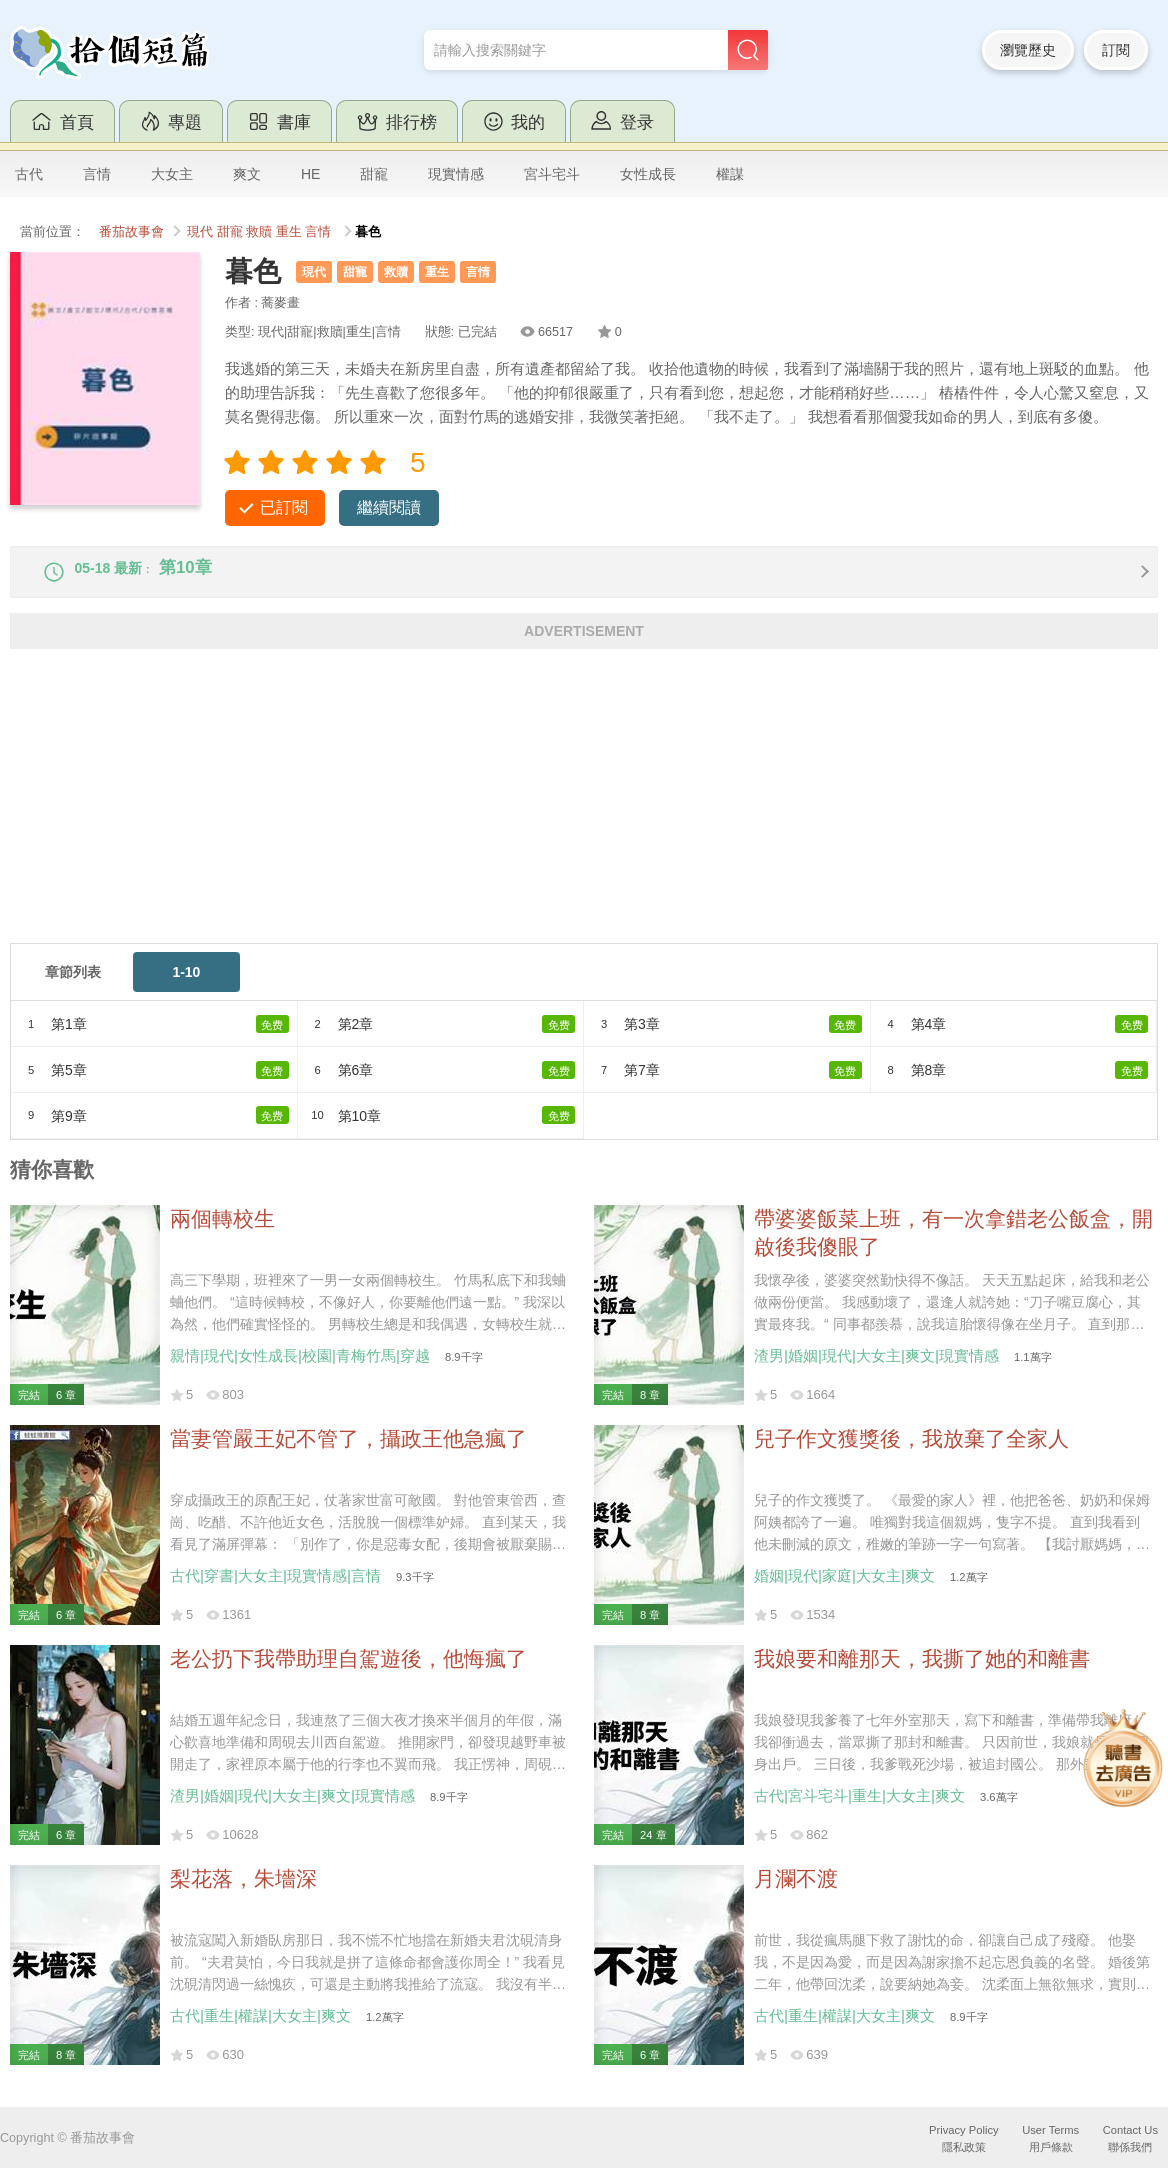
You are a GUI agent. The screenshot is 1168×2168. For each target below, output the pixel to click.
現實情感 (456, 174)
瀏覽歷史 (1028, 50)
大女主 (172, 174)
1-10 (186, 986)
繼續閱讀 (389, 507)
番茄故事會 (131, 232)
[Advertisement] (584, 817)
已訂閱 (284, 507)
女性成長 (648, 174)
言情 (97, 174)
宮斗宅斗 (552, 174)
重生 (289, 232)
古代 (29, 174)
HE (310, 174)
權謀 (730, 174)
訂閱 (1116, 50)
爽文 (247, 174)
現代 (200, 232)
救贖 (259, 232)
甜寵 (374, 174)
